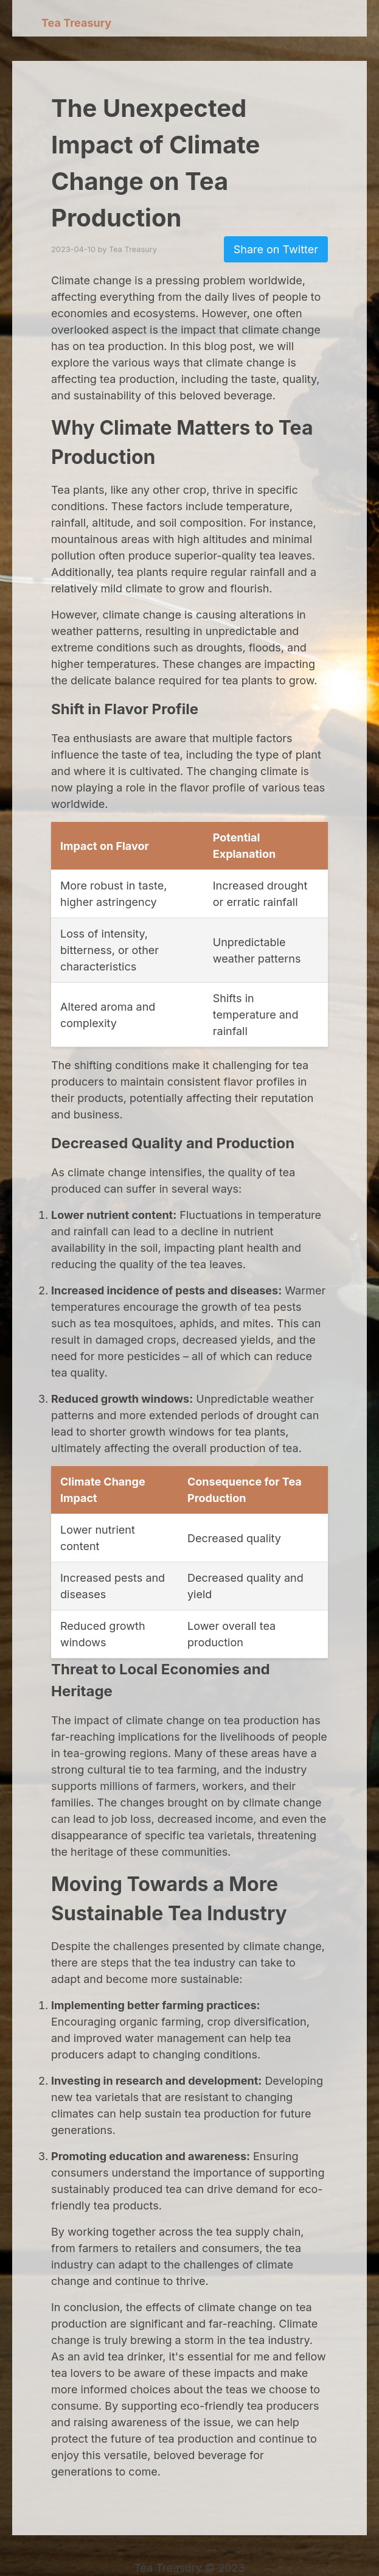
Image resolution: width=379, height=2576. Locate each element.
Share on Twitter (276, 249)
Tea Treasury (76, 22)
